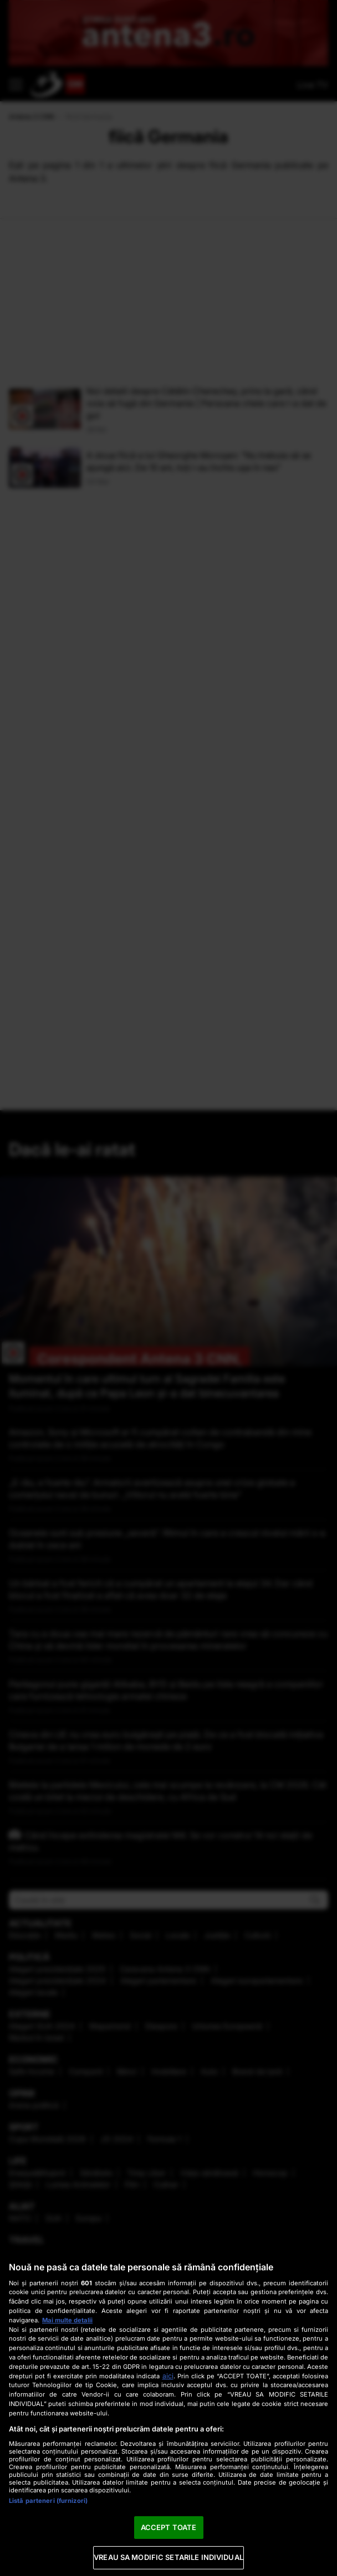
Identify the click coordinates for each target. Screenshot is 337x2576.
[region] (168, 2413)
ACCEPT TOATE (169, 2527)
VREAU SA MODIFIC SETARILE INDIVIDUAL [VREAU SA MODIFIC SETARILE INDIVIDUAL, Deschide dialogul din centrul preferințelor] (168, 2557)
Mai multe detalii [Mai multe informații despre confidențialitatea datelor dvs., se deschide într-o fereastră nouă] (67, 2320)
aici (167, 2376)
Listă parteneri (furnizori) (48, 2501)
